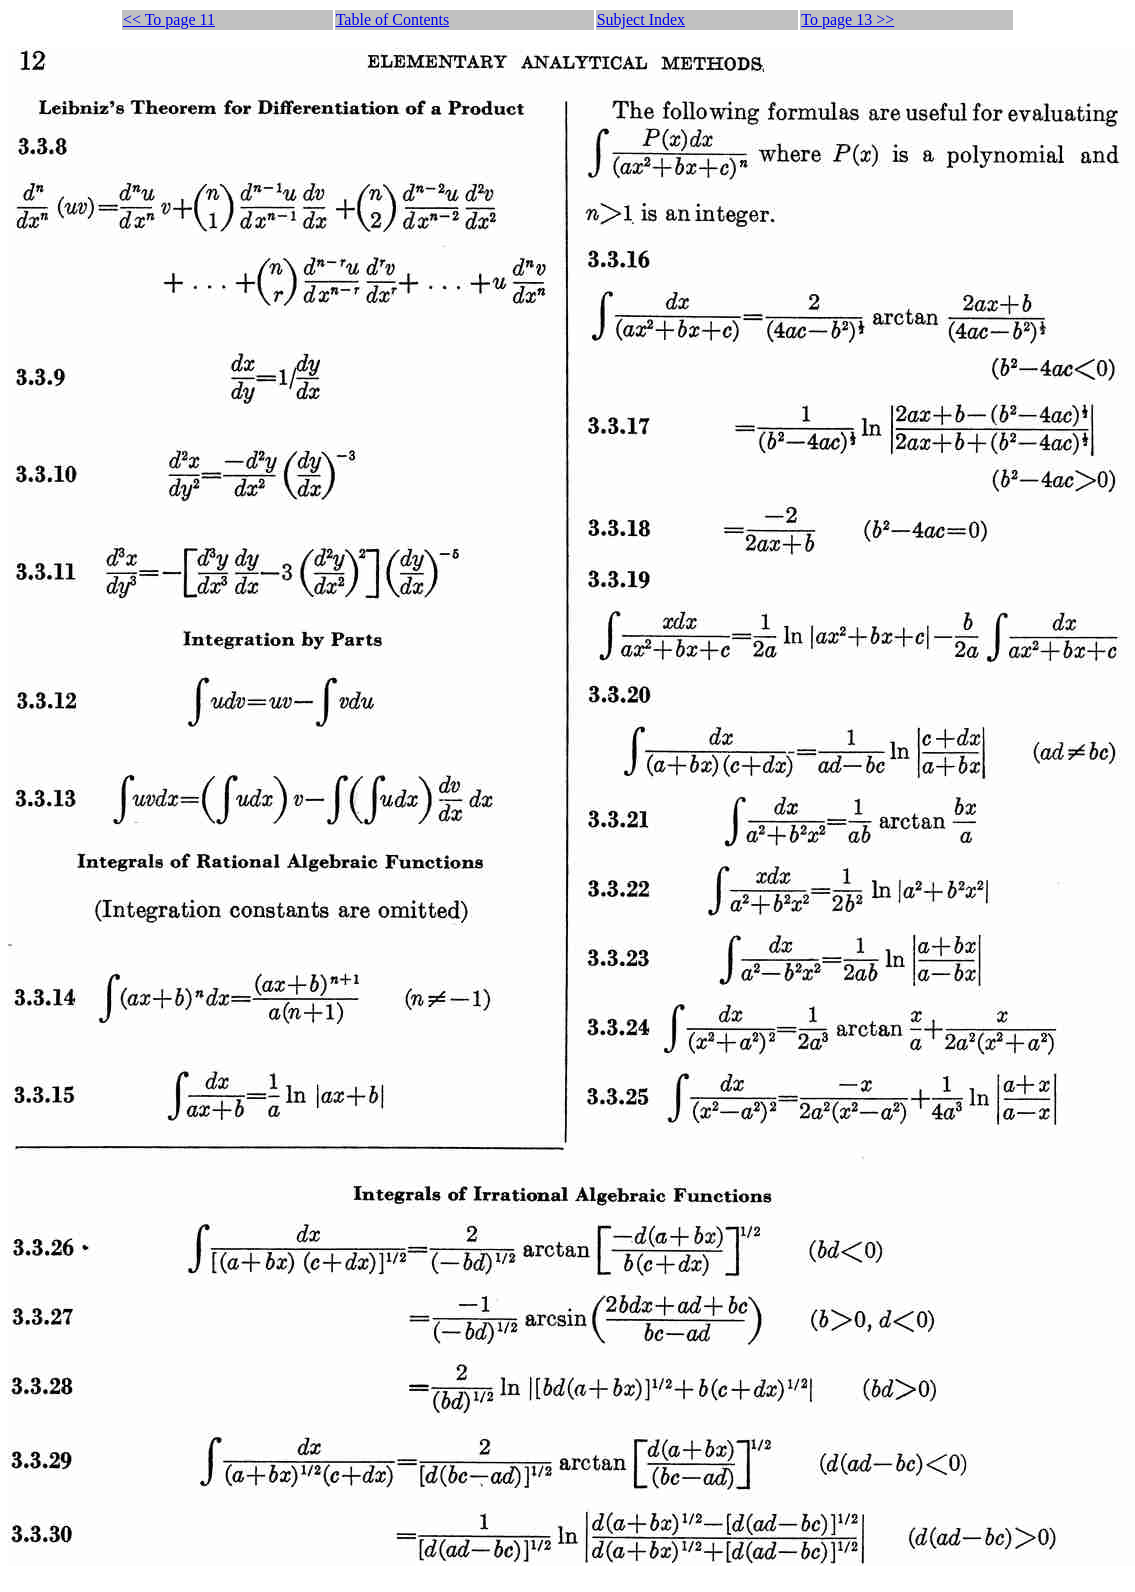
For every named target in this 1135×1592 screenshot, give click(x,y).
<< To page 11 (169, 19)
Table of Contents (393, 19)
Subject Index (641, 19)
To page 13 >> (847, 19)
